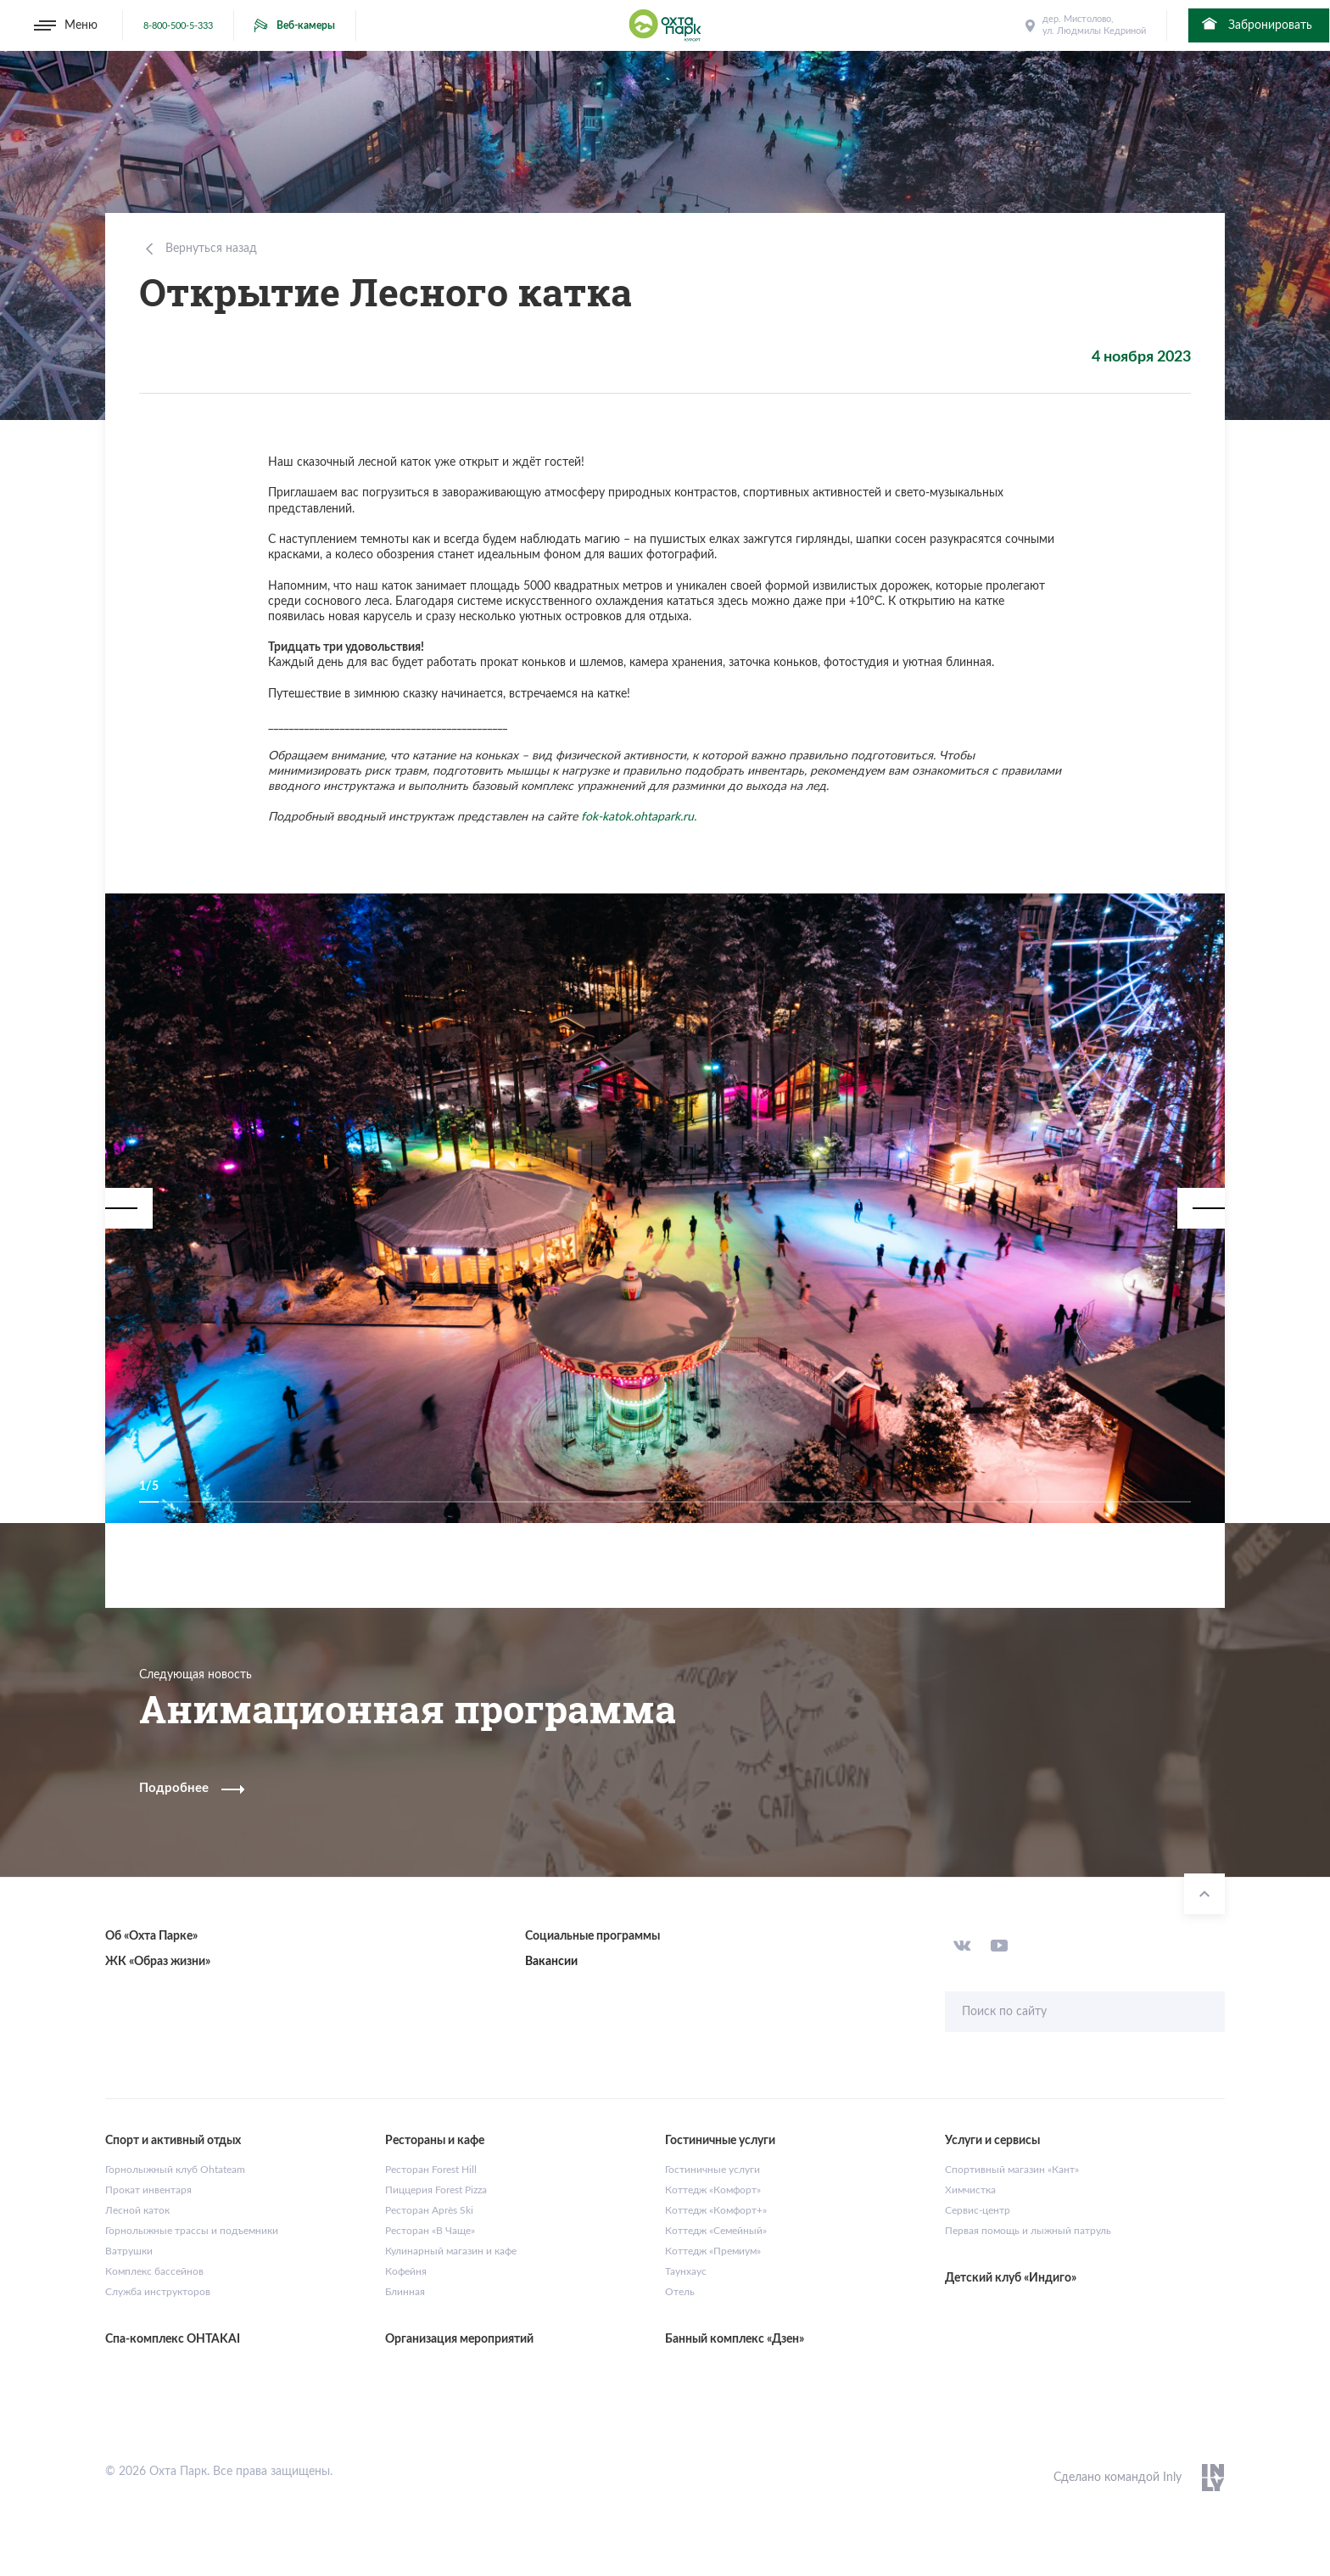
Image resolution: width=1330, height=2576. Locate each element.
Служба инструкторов (157, 2292)
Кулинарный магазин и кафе (451, 2251)
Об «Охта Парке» (151, 1936)
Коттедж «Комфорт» (713, 2190)
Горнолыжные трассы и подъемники (191, 2231)
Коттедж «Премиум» (713, 2251)
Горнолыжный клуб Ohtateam (175, 2169)
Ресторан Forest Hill (431, 2169)
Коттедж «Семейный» (716, 2231)
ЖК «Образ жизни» (157, 1962)
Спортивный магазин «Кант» (1012, 2169)
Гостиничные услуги (712, 2169)
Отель (680, 2292)
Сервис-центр (977, 2210)
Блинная (405, 2292)
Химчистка (970, 2190)
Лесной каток (137, 2210)
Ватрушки (129, 2251)
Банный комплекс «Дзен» (734, 2339)
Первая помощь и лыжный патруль (1028, 2231)
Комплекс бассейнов (154, 2271)
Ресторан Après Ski (429, 2210)
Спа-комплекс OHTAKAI (172, 2339)
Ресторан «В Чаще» (430, 2231)
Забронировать (1255, 24)
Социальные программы (592, 1936)
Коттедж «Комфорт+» (716, 2210)
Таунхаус (686, 2271)
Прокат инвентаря (148, 2190)
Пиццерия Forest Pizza (436, 2190)
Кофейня (406, 2271)
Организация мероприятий (459, 2339)
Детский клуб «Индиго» (1010, 2278)
